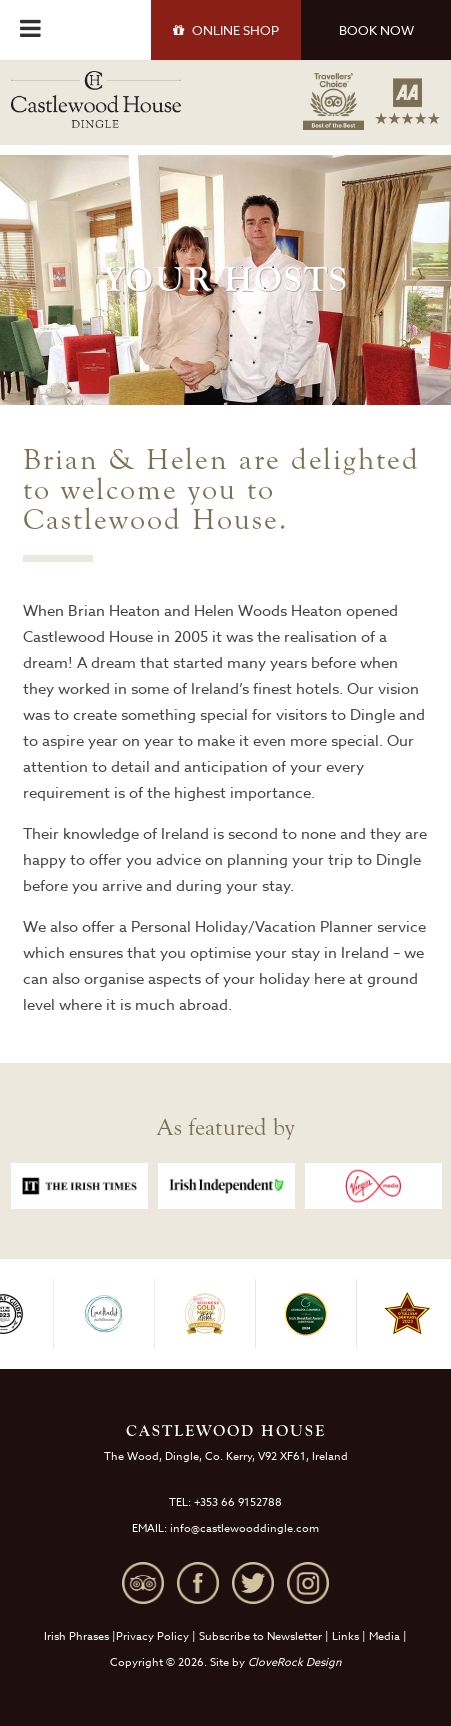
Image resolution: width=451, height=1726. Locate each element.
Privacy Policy (152, 1636)
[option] (79, 1186)
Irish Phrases (76, 1636)
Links (345, 1636)
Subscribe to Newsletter (260, 1636)
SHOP (226, 30)
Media (384, 1636)
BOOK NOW (376, 30)
